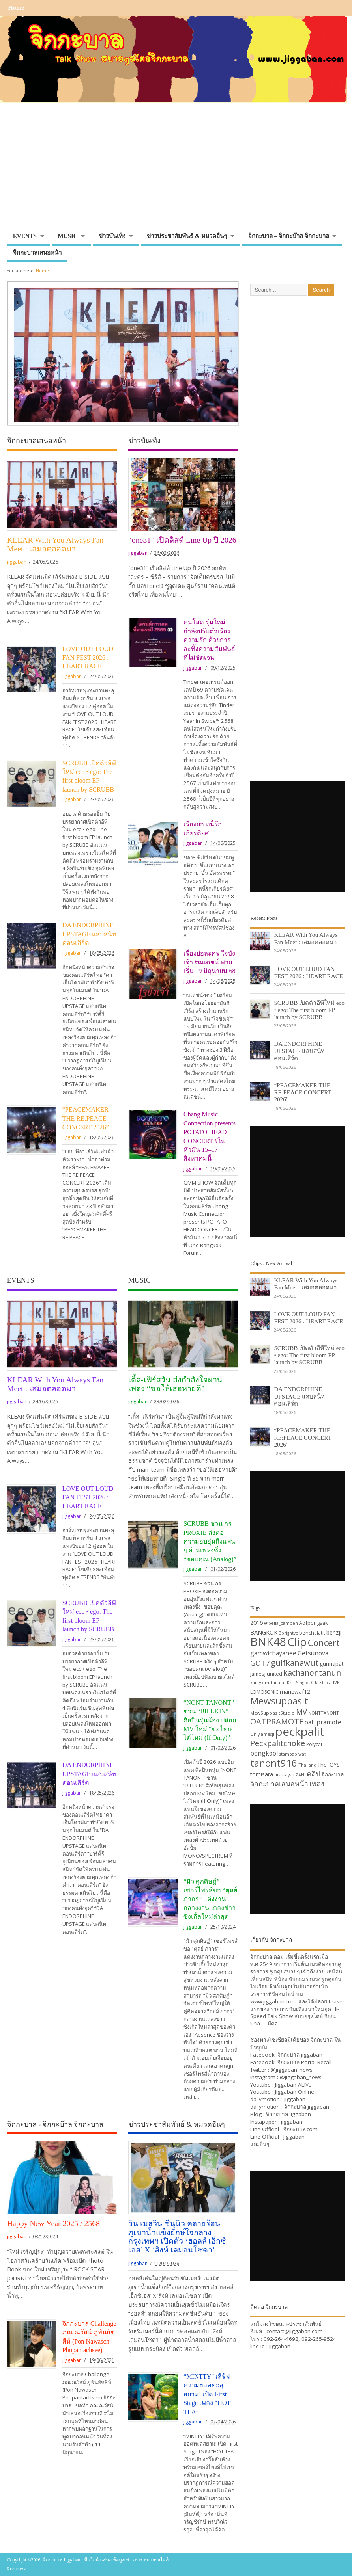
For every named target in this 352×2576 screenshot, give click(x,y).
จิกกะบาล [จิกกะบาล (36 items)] (333, 1774)
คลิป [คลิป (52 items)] (313, 1773)
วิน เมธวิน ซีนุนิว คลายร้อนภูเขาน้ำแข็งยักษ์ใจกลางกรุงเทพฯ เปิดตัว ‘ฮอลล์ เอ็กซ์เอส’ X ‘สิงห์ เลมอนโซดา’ (177, 2236)
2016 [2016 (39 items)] (256, 1622)
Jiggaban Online (294, 2091)
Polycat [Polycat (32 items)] (314, 1744)
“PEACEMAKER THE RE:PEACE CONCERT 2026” (85, 1118)
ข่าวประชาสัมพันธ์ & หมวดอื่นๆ (187, 236)
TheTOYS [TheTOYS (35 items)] (329, 1764)
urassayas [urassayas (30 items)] (284, 1775)
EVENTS (25, 236)
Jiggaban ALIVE (293, 2084)
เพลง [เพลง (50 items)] (316, 1783)
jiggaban (16, 561)
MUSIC (68, 236)
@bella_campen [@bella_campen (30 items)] (281, 1623)
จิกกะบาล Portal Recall (304, 2062)
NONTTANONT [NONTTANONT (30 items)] (323, 1713)
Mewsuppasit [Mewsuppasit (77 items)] (279, 1700)
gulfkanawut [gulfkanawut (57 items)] (294, 1662)
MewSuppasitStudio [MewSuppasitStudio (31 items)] (272, 1713)
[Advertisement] (176, 169)
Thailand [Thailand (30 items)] (307, 1765)
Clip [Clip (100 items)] (297, 1641)
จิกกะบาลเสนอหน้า (37, 252)
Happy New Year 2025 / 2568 (53, 2223)
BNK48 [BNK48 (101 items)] (268, 1641)
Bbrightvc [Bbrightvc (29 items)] (288, 1633)
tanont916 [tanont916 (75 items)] (273, 1762)
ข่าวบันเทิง (112, 236)
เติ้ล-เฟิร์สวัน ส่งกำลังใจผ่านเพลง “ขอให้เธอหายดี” (175, 1384)
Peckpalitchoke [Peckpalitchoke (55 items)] (277, 1743)
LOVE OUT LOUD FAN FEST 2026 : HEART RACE (87, 657)
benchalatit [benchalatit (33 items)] (312, 1632)
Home (16, 7)
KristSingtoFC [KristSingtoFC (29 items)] (300, 1682)
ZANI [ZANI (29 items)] (300, 1775)
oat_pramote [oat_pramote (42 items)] (323, 1722)
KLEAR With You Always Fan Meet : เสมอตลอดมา (55, 544)
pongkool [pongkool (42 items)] (264, 1753)
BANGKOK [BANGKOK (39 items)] (263, 1632)
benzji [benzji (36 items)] (333, 1632)
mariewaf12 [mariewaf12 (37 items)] (295, 1691)
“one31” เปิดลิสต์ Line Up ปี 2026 (182, 540)
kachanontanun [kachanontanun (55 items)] (312, 1672)
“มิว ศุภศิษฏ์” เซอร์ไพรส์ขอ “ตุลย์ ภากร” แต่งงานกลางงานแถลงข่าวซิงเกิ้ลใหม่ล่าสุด (210, 1899)
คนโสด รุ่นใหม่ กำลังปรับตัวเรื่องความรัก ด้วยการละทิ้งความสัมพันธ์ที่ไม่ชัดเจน (209, 640)
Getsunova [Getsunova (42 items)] (313, 1653)
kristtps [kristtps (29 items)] (322, 1682)
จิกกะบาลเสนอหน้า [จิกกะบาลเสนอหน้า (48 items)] (279, 1783)
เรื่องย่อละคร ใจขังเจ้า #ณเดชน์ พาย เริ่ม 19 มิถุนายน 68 (209, 962)
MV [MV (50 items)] (301, 1712)
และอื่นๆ (259, 2144)
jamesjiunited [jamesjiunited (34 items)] (266, 1673)
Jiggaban (294, 2136)
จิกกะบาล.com (300, 2129)
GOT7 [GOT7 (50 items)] (260, 1663)
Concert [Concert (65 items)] (324, 1642)
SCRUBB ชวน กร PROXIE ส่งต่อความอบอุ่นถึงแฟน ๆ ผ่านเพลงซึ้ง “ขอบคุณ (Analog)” (209, 1541)
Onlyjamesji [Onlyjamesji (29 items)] (262, 1734)
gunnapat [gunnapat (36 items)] (332, 1663)
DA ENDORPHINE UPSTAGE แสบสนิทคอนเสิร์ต (89, 934)
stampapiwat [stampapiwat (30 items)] (292, 1754)
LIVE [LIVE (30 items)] (335, 1682)
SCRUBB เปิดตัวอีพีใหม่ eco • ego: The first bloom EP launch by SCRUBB (309, 1009)
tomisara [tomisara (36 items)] (261, 1774)
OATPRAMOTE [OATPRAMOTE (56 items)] (276, 1721)
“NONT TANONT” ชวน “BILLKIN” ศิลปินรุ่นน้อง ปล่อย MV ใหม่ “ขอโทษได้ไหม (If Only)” (209, 1720)
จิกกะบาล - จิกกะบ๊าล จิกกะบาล (55, 2124)
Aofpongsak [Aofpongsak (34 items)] (313, 1622)
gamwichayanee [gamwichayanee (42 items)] (273, 1653)
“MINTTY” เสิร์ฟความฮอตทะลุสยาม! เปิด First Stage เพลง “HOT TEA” (206, 2394)
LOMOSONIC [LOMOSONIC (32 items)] (264, 1692)
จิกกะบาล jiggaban (299, 2054)
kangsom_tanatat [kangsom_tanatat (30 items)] (268, 1682)
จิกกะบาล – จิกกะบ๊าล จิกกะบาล (288, 236)
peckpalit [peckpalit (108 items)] (299, 1731)
